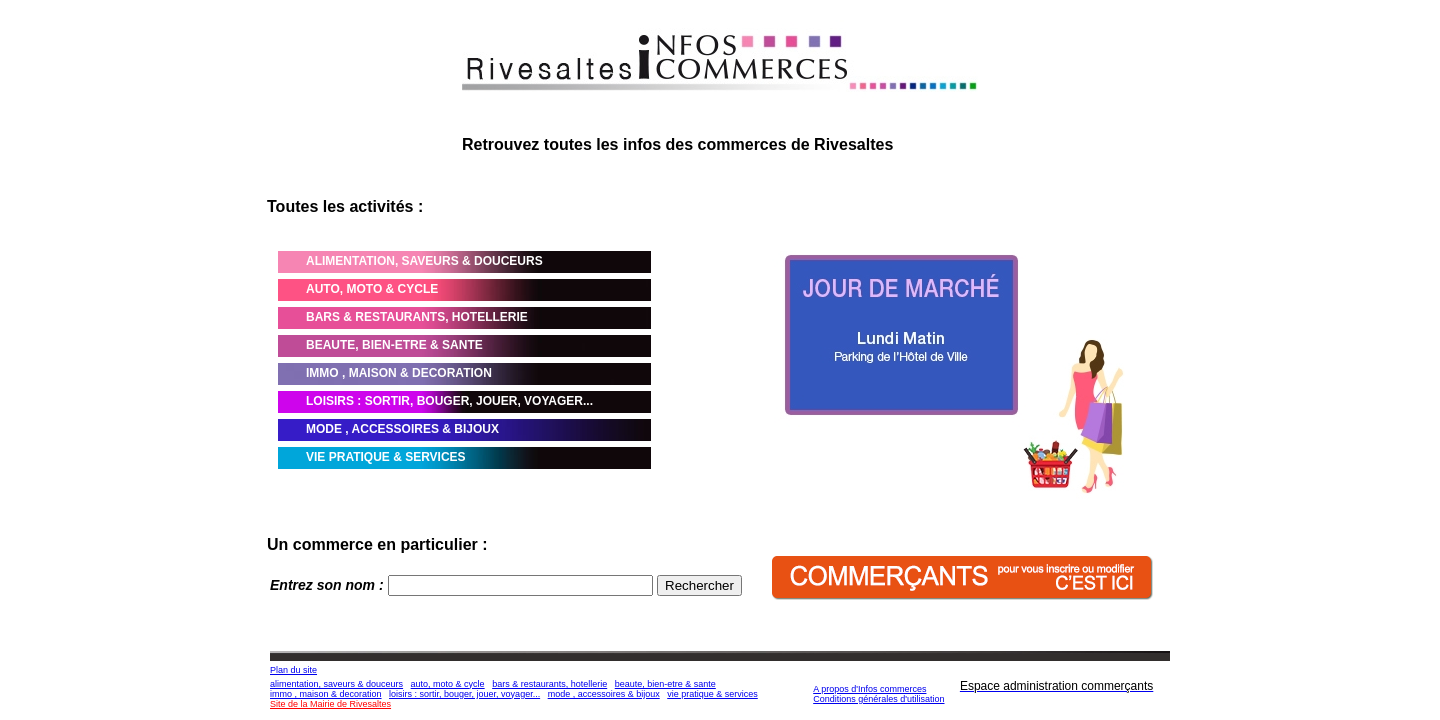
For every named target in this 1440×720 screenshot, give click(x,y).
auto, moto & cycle (448, 684)
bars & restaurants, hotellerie (549, 684)
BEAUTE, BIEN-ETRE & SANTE (394, 345)
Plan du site (293, 670)
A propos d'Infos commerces (869, 689)
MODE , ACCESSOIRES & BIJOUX (402, 429)
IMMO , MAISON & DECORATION (399, 373)
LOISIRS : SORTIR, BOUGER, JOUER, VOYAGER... (449, 401)
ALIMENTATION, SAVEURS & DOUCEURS (424, 261)
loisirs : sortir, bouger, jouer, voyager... (464, 694)
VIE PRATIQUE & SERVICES (386, 457)
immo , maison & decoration (326, 694)
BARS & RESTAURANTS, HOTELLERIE (417, 317)
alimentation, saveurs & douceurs (336, 684)
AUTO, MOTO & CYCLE (372, 289)
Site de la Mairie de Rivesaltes (330, 704)
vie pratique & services (712, 694)
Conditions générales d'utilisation (878, 699)
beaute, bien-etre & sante (665, 684)
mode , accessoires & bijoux (604, 694)
